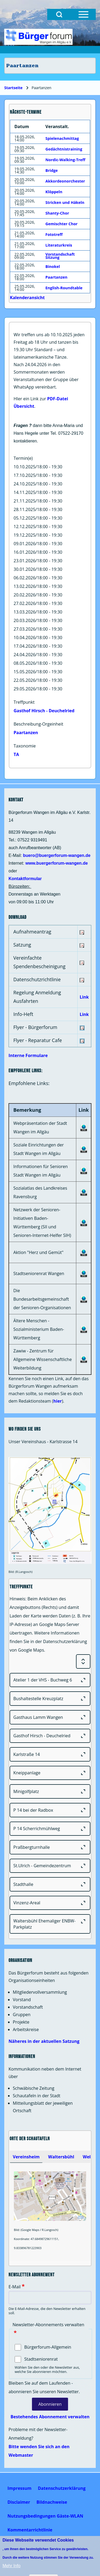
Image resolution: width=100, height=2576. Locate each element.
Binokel (52, 266)
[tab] (26, 2157)
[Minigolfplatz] (50, 1791)
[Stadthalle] (50, 1884)
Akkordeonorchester (65, 181)
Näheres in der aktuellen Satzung (44, 2041)
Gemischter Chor (61, 223)
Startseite (13, 87)
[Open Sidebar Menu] (83, 14)
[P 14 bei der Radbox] (50, 1810)
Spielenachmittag (62, 138)
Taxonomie (25, 746)
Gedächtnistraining (63, 149)
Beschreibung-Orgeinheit (38, 724)
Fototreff (53, 234)
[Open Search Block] (59, 14)
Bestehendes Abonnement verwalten (49, 2417)
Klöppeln (53, 191)
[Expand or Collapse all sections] (83, 1661)
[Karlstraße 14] (50, 1754)
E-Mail (15, 2287)
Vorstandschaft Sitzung (60, 256)
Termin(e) (23, 458)
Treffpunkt (24, 702)
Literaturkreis (58, 245)
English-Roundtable (63, 287)
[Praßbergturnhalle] (50, 1847)
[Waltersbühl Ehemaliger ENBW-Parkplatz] (50, 1924)
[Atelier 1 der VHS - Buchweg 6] (50, 1680)
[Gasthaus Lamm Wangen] (50, 1717)
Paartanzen (26, 732)
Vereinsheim (26, 2157)
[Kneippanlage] (50, 1773)
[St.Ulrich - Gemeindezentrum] (50, 1866)
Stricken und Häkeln (64, 202)
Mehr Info (11, 2565)
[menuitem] (19, 2488)
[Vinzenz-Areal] (50, 1903)
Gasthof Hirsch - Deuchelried (44, 711)
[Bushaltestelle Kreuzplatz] (50, 1698)
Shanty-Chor (57, 213)
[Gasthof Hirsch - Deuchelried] (50, 1736)
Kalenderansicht (27, 297)
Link (84, 997)
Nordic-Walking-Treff (65, 159)
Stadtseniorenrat (41, 2359)
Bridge (51, 170)
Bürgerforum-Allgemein (47, 2347)
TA (16, 754)
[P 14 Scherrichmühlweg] (50, 1829)
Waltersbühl (61, 2157)
